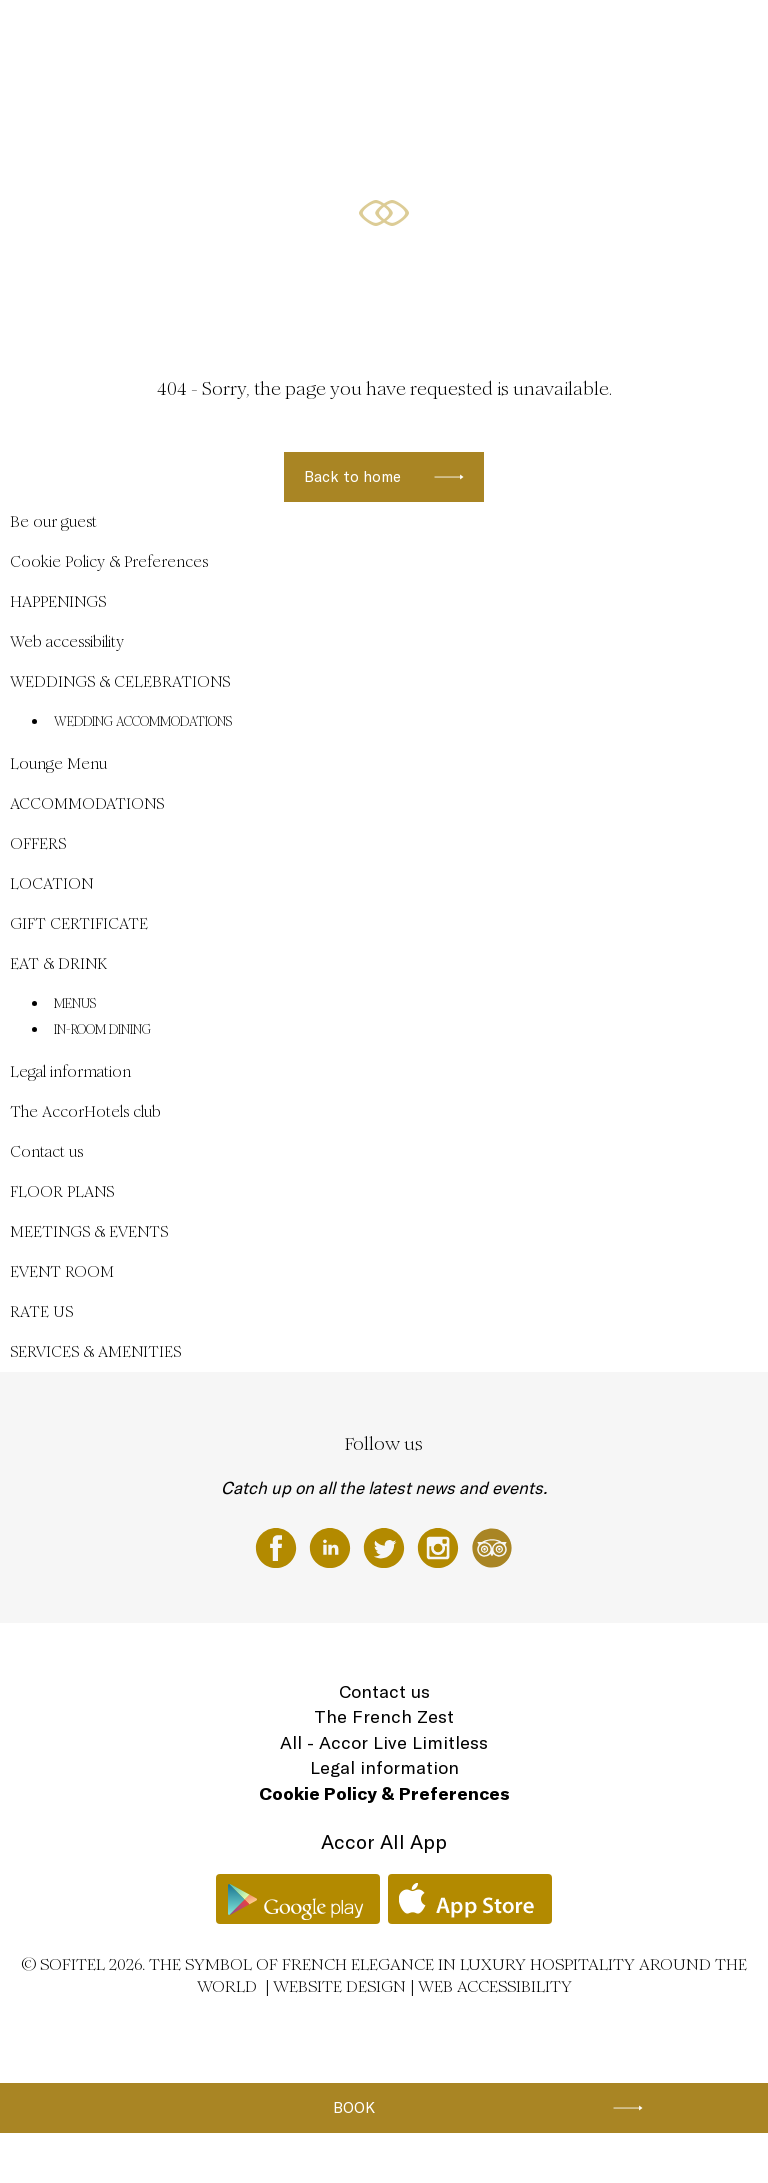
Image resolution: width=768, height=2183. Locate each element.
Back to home (352, 476)
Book (354, 2107)
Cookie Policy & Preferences (109, 561)
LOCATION (635, 37)
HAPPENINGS (376, 37)
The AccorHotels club (85, 1111)
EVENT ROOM (62, 1271)
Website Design (339, 1986)
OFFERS (570, 37)
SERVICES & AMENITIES (95, 1351)
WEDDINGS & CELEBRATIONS (248, 37)
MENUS (75, 1004)
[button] (729, 286)
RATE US (41, 1311)
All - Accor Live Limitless (384, 1742)
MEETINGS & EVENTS (89, 1231)
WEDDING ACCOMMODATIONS (143, 722)
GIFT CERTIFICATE (79, 923)
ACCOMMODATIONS (480, 37)
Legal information (70, 1071)
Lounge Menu (58, 763)
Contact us (46, 1151)
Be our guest (122, 37)
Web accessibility (67, 641)
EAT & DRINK (58, 963)
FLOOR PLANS (62, 1191)
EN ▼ (695, 37)
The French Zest (384, 1716)
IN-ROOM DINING (102, 1030)
